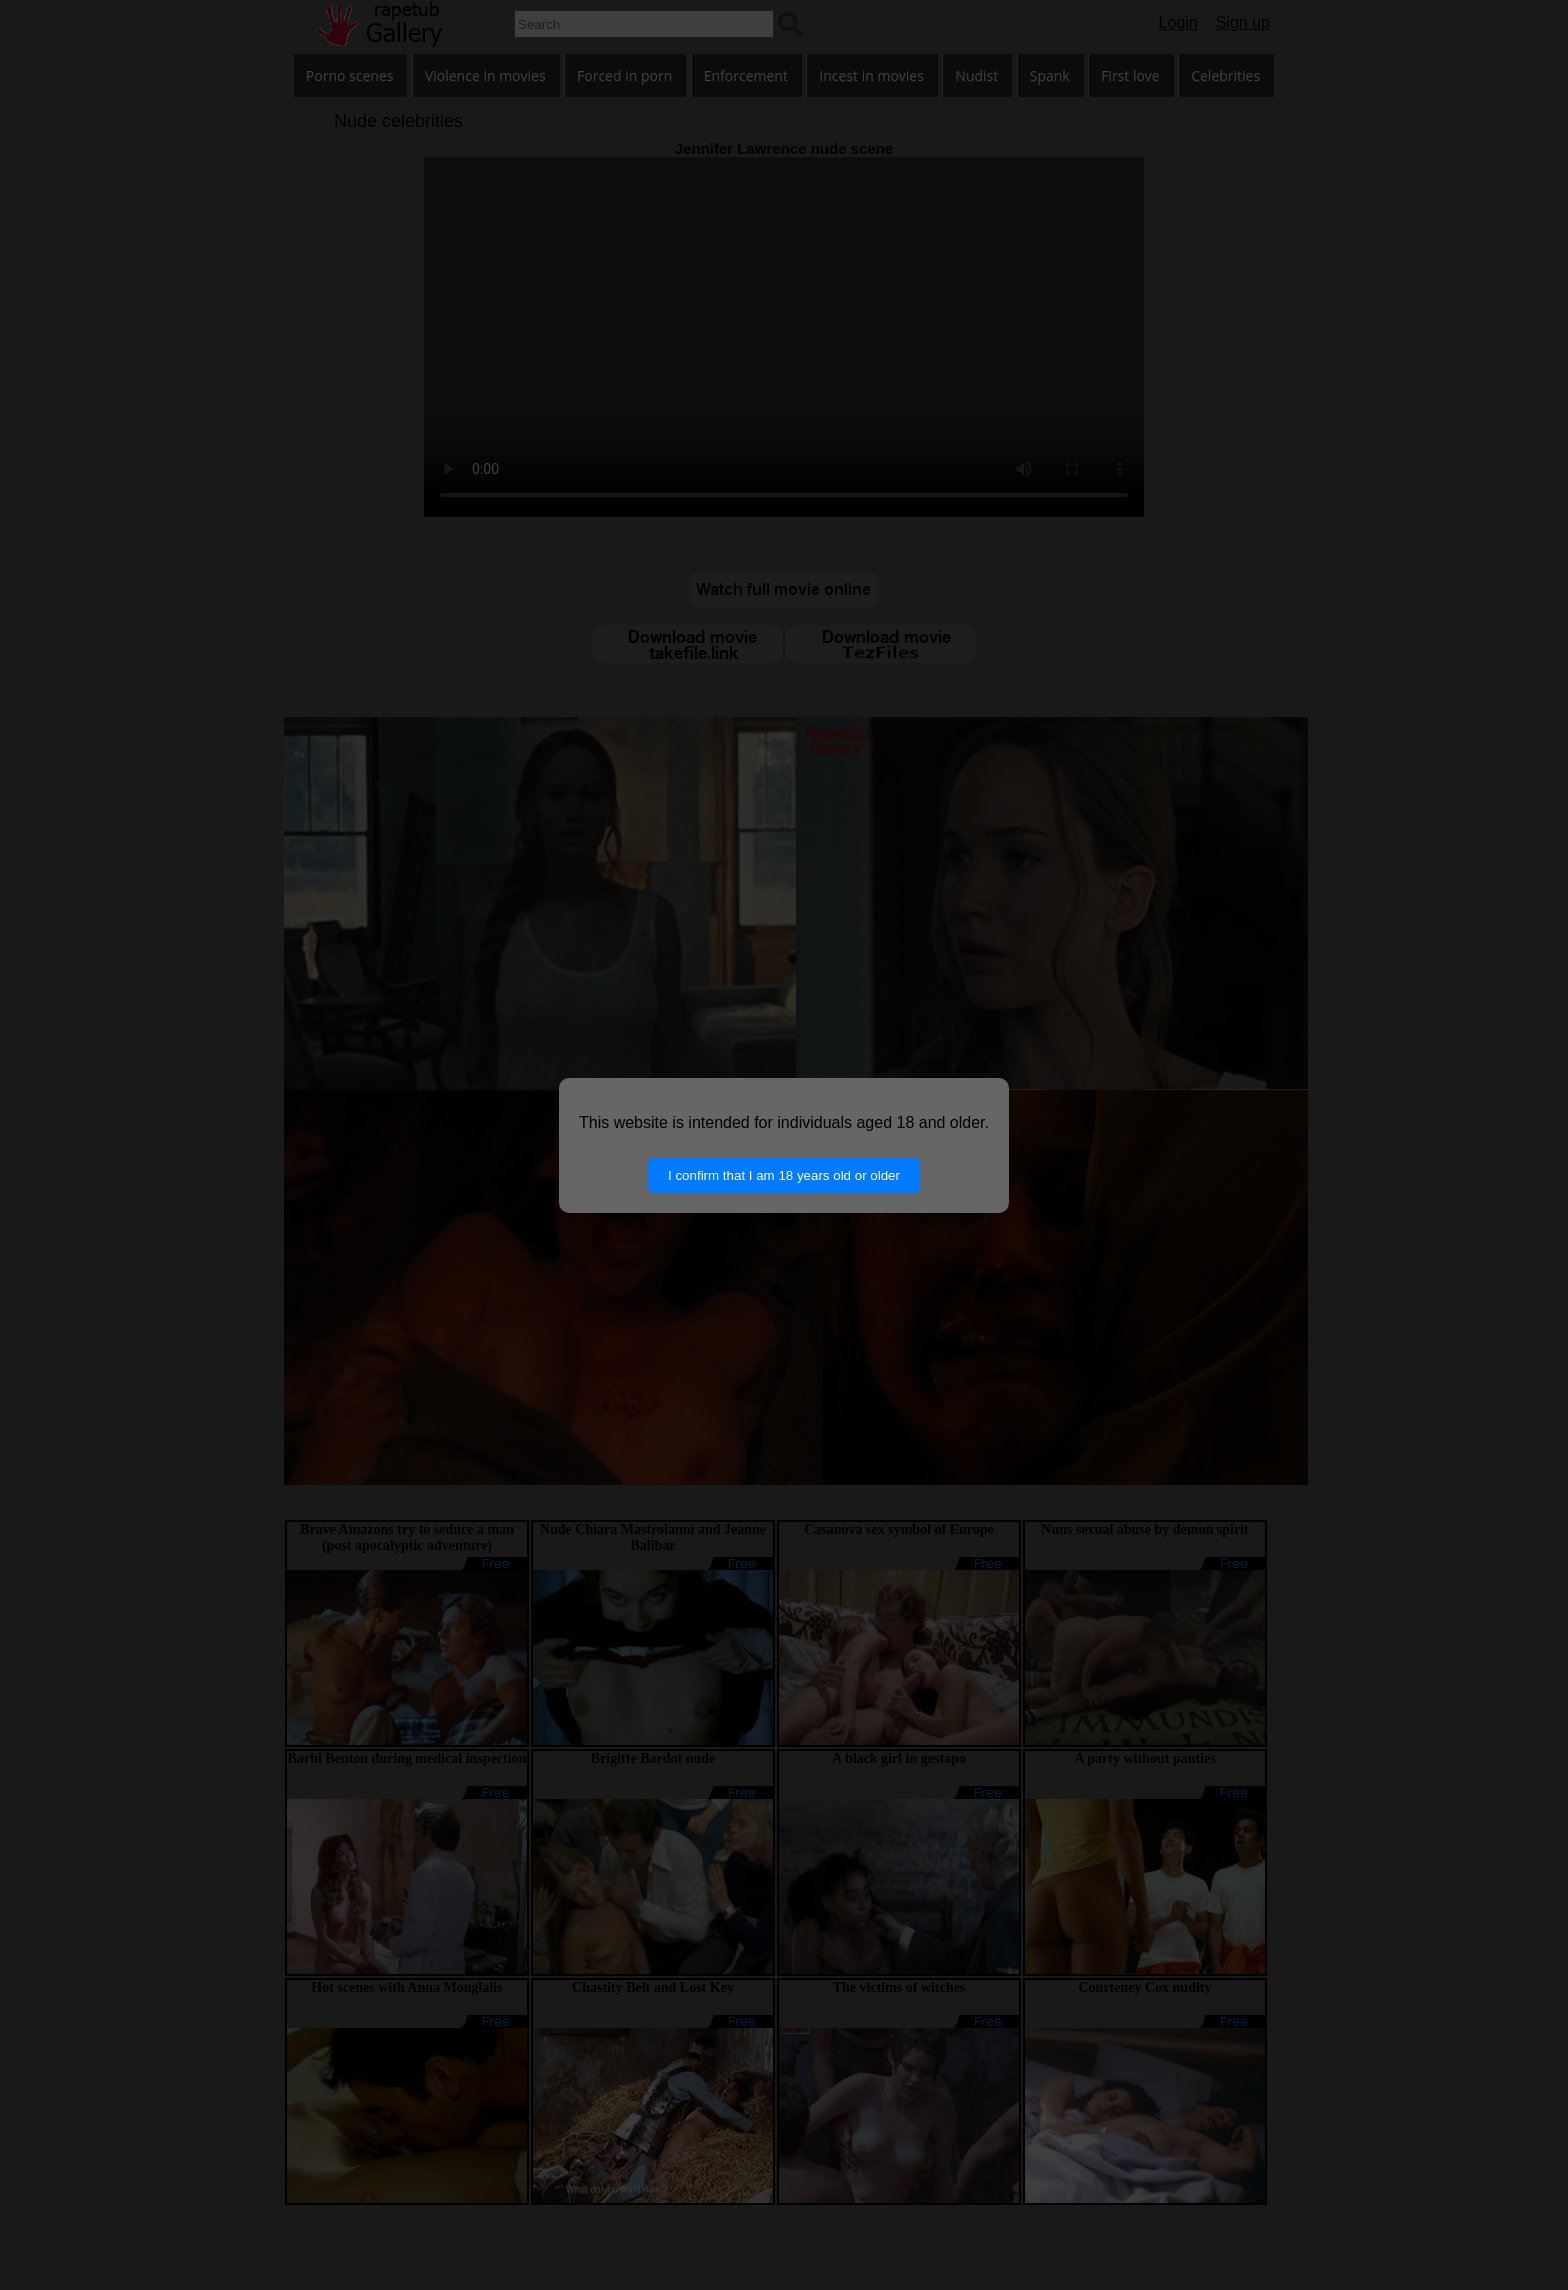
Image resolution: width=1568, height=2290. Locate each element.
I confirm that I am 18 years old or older (784, 1175)
